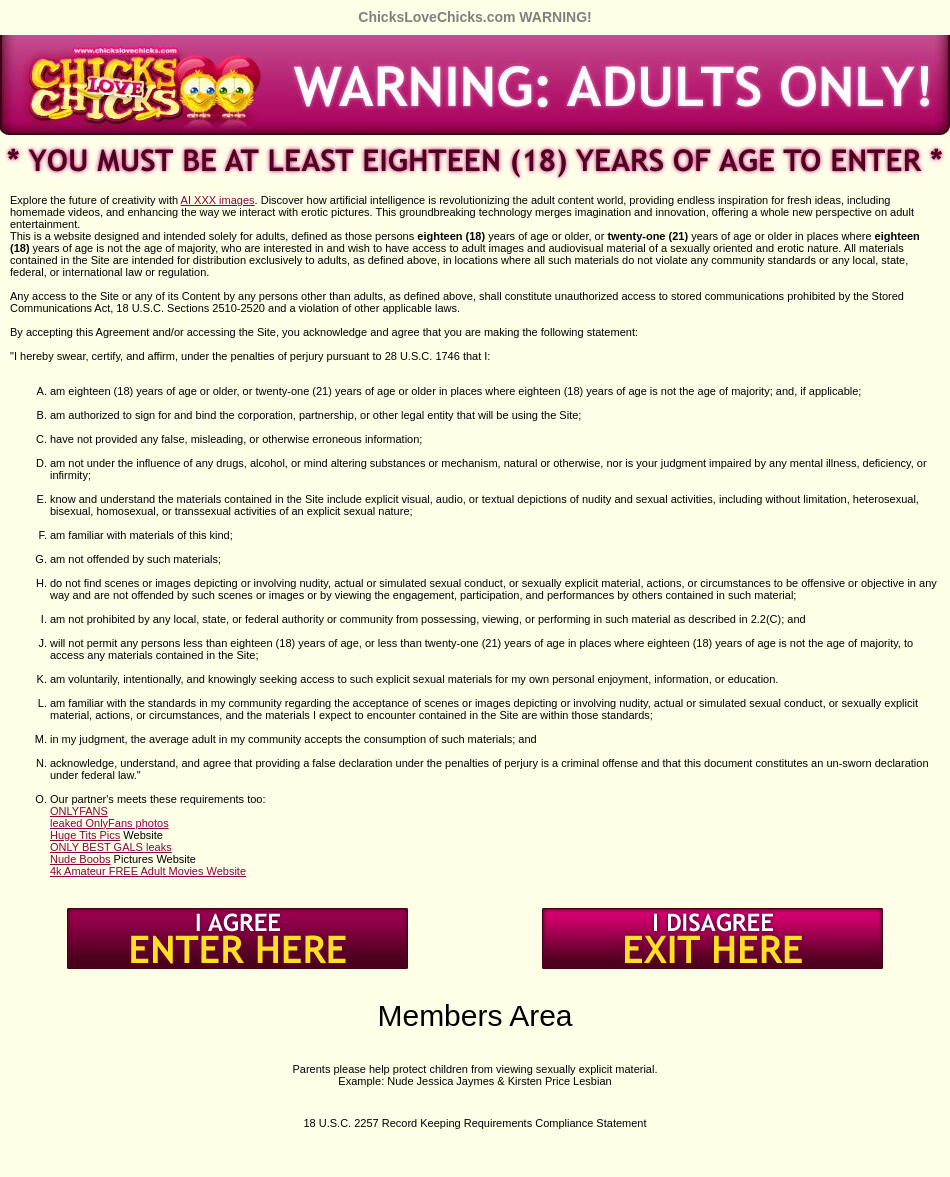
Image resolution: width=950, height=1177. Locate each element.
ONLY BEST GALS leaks (111, 847)
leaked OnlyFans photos (109, 823)
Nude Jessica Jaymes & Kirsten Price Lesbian (499, 1081)
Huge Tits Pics (85, 835)
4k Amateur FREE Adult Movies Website (148, 871)
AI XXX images (218, 200)
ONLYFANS (79, 811)
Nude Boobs (80, 859)
